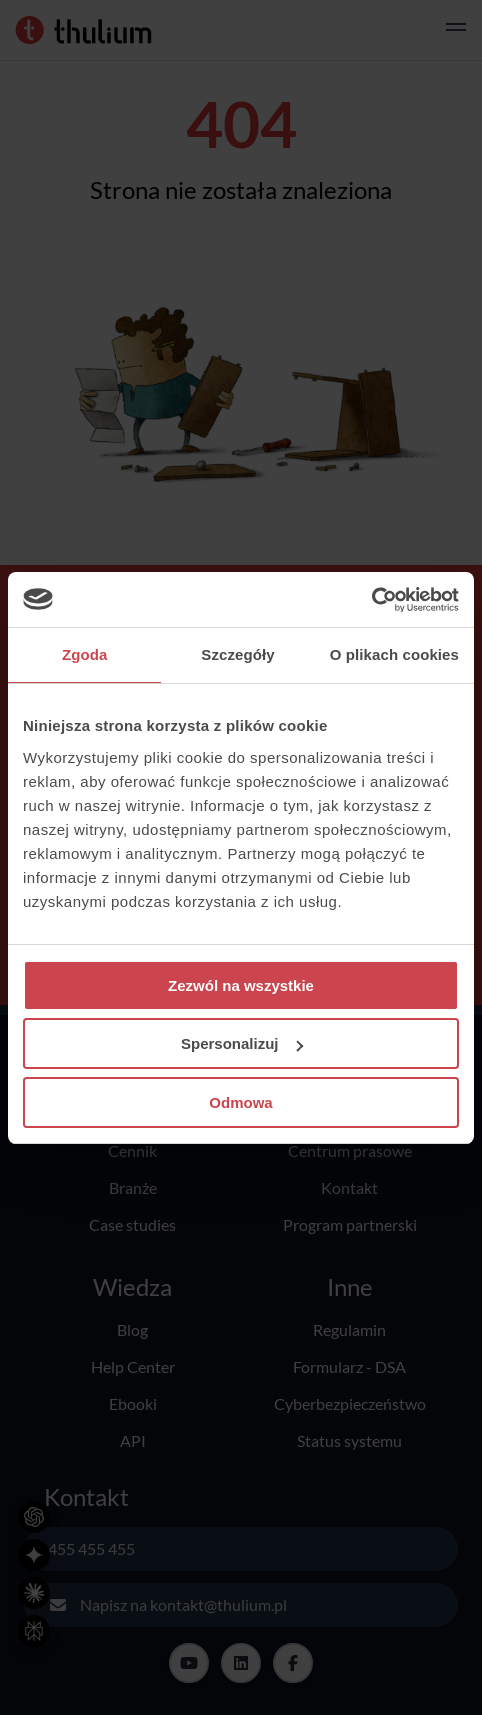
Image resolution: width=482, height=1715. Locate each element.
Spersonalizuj (242, 1043)
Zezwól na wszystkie (241, 985)
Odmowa (240, 1102)
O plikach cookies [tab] (394, 654)
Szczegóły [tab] (237, 654)
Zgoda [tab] (85, 654)
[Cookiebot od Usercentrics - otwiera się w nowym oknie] (371, 600)
